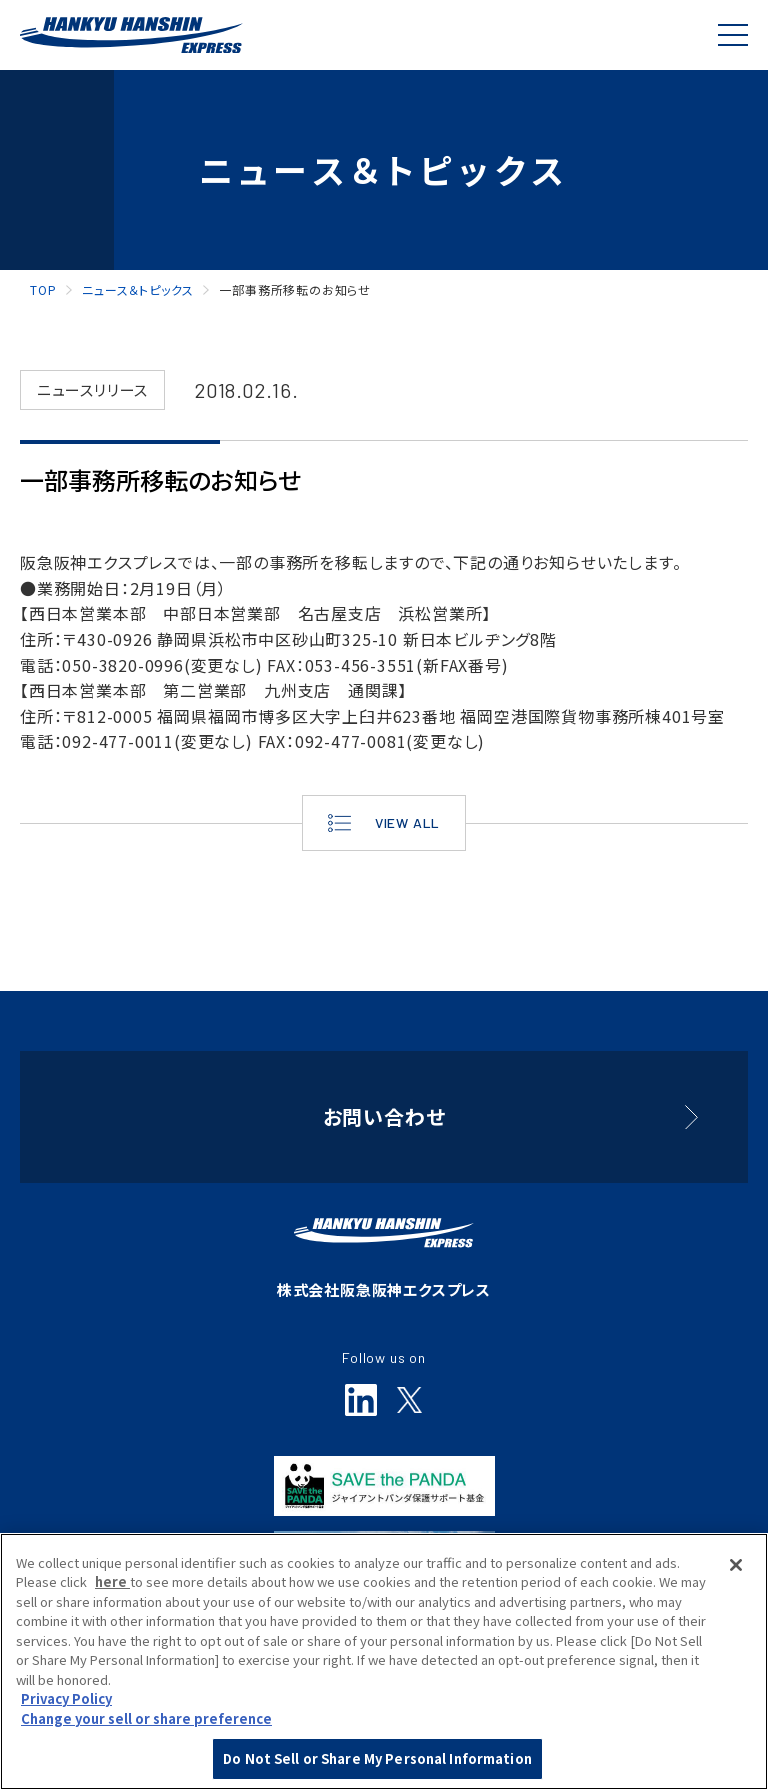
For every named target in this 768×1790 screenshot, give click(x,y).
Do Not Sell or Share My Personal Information (377, 1761)
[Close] (736, 1568)
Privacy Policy (66, 1701)
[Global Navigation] (733, 35)
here (112, 1584)
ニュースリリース (92, 389)
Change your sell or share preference (146, 1721)
